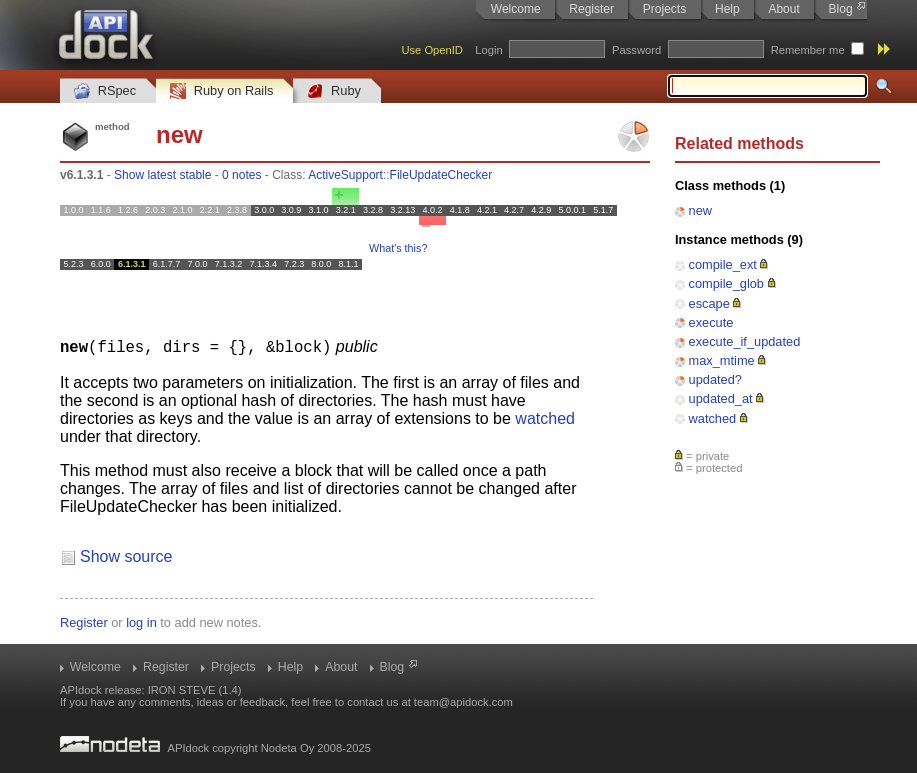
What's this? (398, 248)
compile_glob (726, 283)
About (783, 9)
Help (727, 9)
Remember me (808, 50)
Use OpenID (432, 50)
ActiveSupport (345, 175)
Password (636, 50)
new (700, 210)
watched (713, 418)
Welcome (516, 9)
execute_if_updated (745, 341)
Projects (664, 9)
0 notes (241, 175)
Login (488, 50)
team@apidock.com (463, 701)
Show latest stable (162, 175)
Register (591, 9)
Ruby (334, 91)
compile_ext (723, 264)
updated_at (721, 398)
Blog (841, 9)
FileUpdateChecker (441, 175)
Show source (126, 555)
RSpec (105, 91)
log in (141, 621)
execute (711, 322)
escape (709, 303)
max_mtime (722, 360)
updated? (715, 379)
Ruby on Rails (221, 91)
